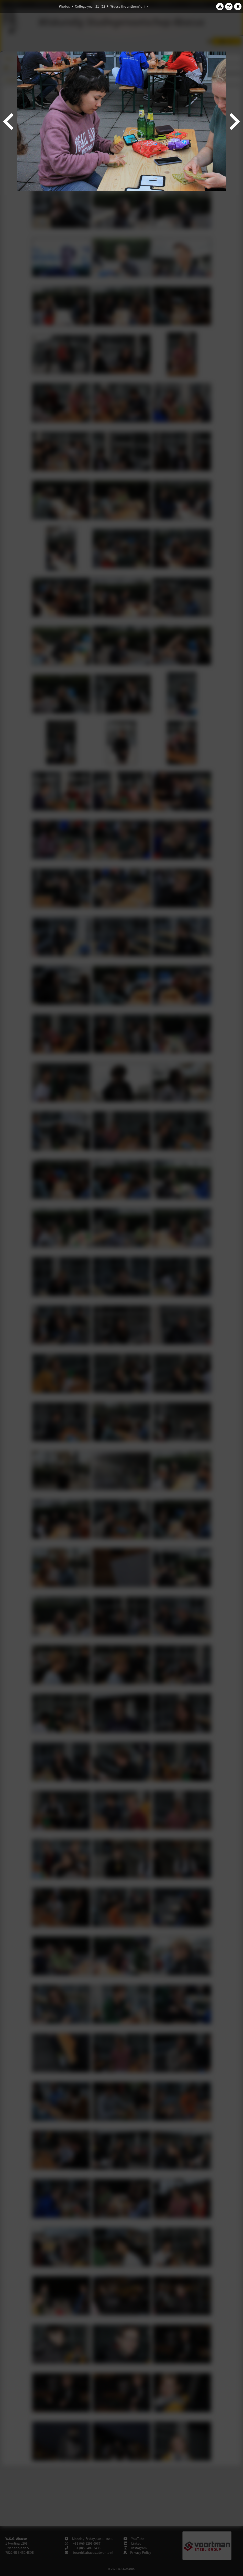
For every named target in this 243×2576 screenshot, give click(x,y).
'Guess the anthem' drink (129, 6)
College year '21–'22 (90, 6)
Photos (64, 6)
